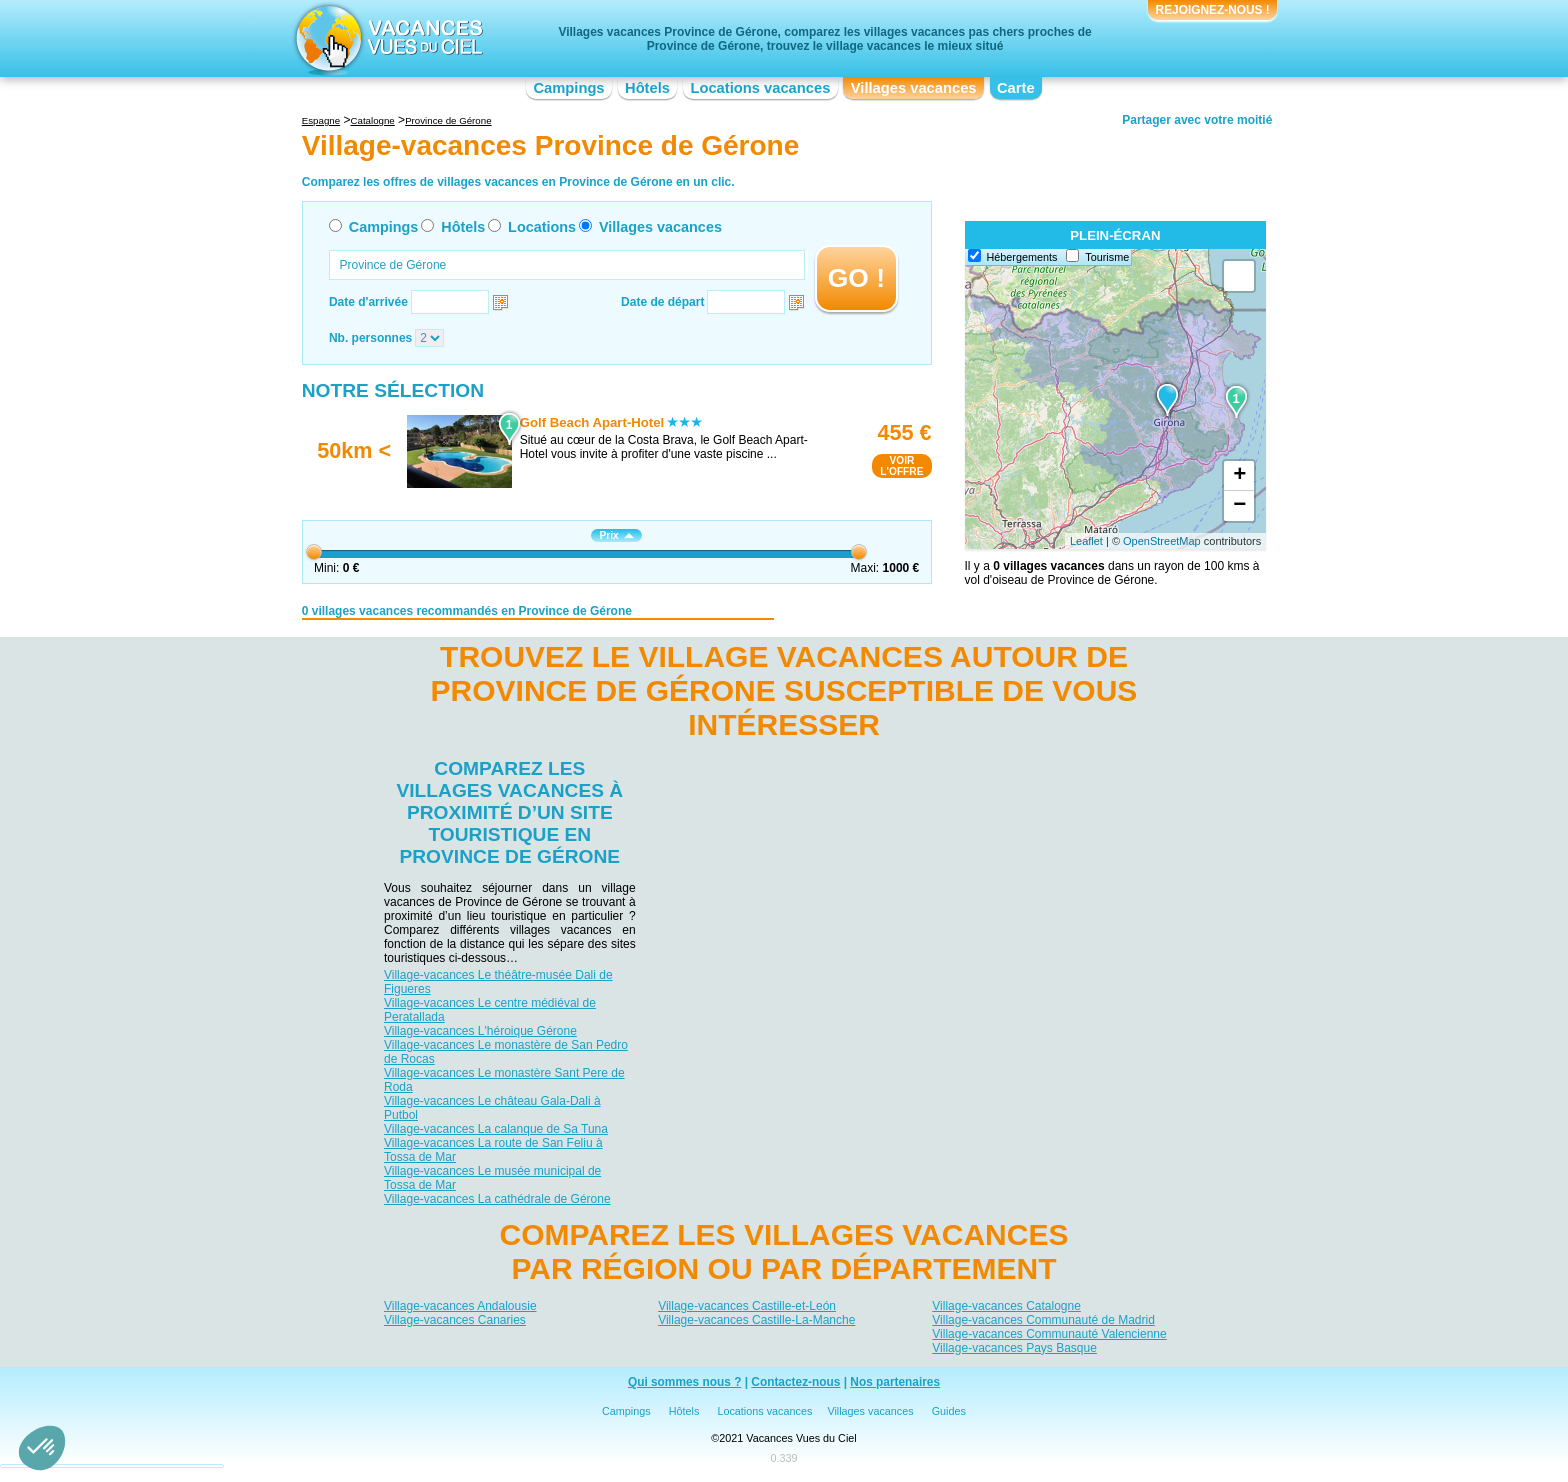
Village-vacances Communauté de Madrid (1043, 1320)
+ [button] (1239, 476)
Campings (568, 88)
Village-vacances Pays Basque (1014, 1348)
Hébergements (1022, 257)
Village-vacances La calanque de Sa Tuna (496, 1129)
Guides (949, 1411)
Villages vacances (914, 88)
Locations (542, 227)
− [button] (1239, 506)
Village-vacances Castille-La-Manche (756, 1320)
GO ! (856, 278)
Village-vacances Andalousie (460, 1306)
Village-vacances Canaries (455, 1320)
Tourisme (1107, 257)
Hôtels (647, 88)
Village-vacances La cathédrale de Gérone (497, 1199)
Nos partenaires (895, 1382)
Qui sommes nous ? (685, 1382)
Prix (616, 535)
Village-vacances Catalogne (1006, 1306)
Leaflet (1086, 541)
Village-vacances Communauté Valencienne (1049, 1334)
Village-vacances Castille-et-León (747, 1306)
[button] (42, 1448)
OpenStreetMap (1162, 541)
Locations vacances (760, 88)
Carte (1016, 88)
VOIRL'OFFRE (901, 466)
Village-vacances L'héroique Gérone (480, 1031)
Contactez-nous (795, 1382)
